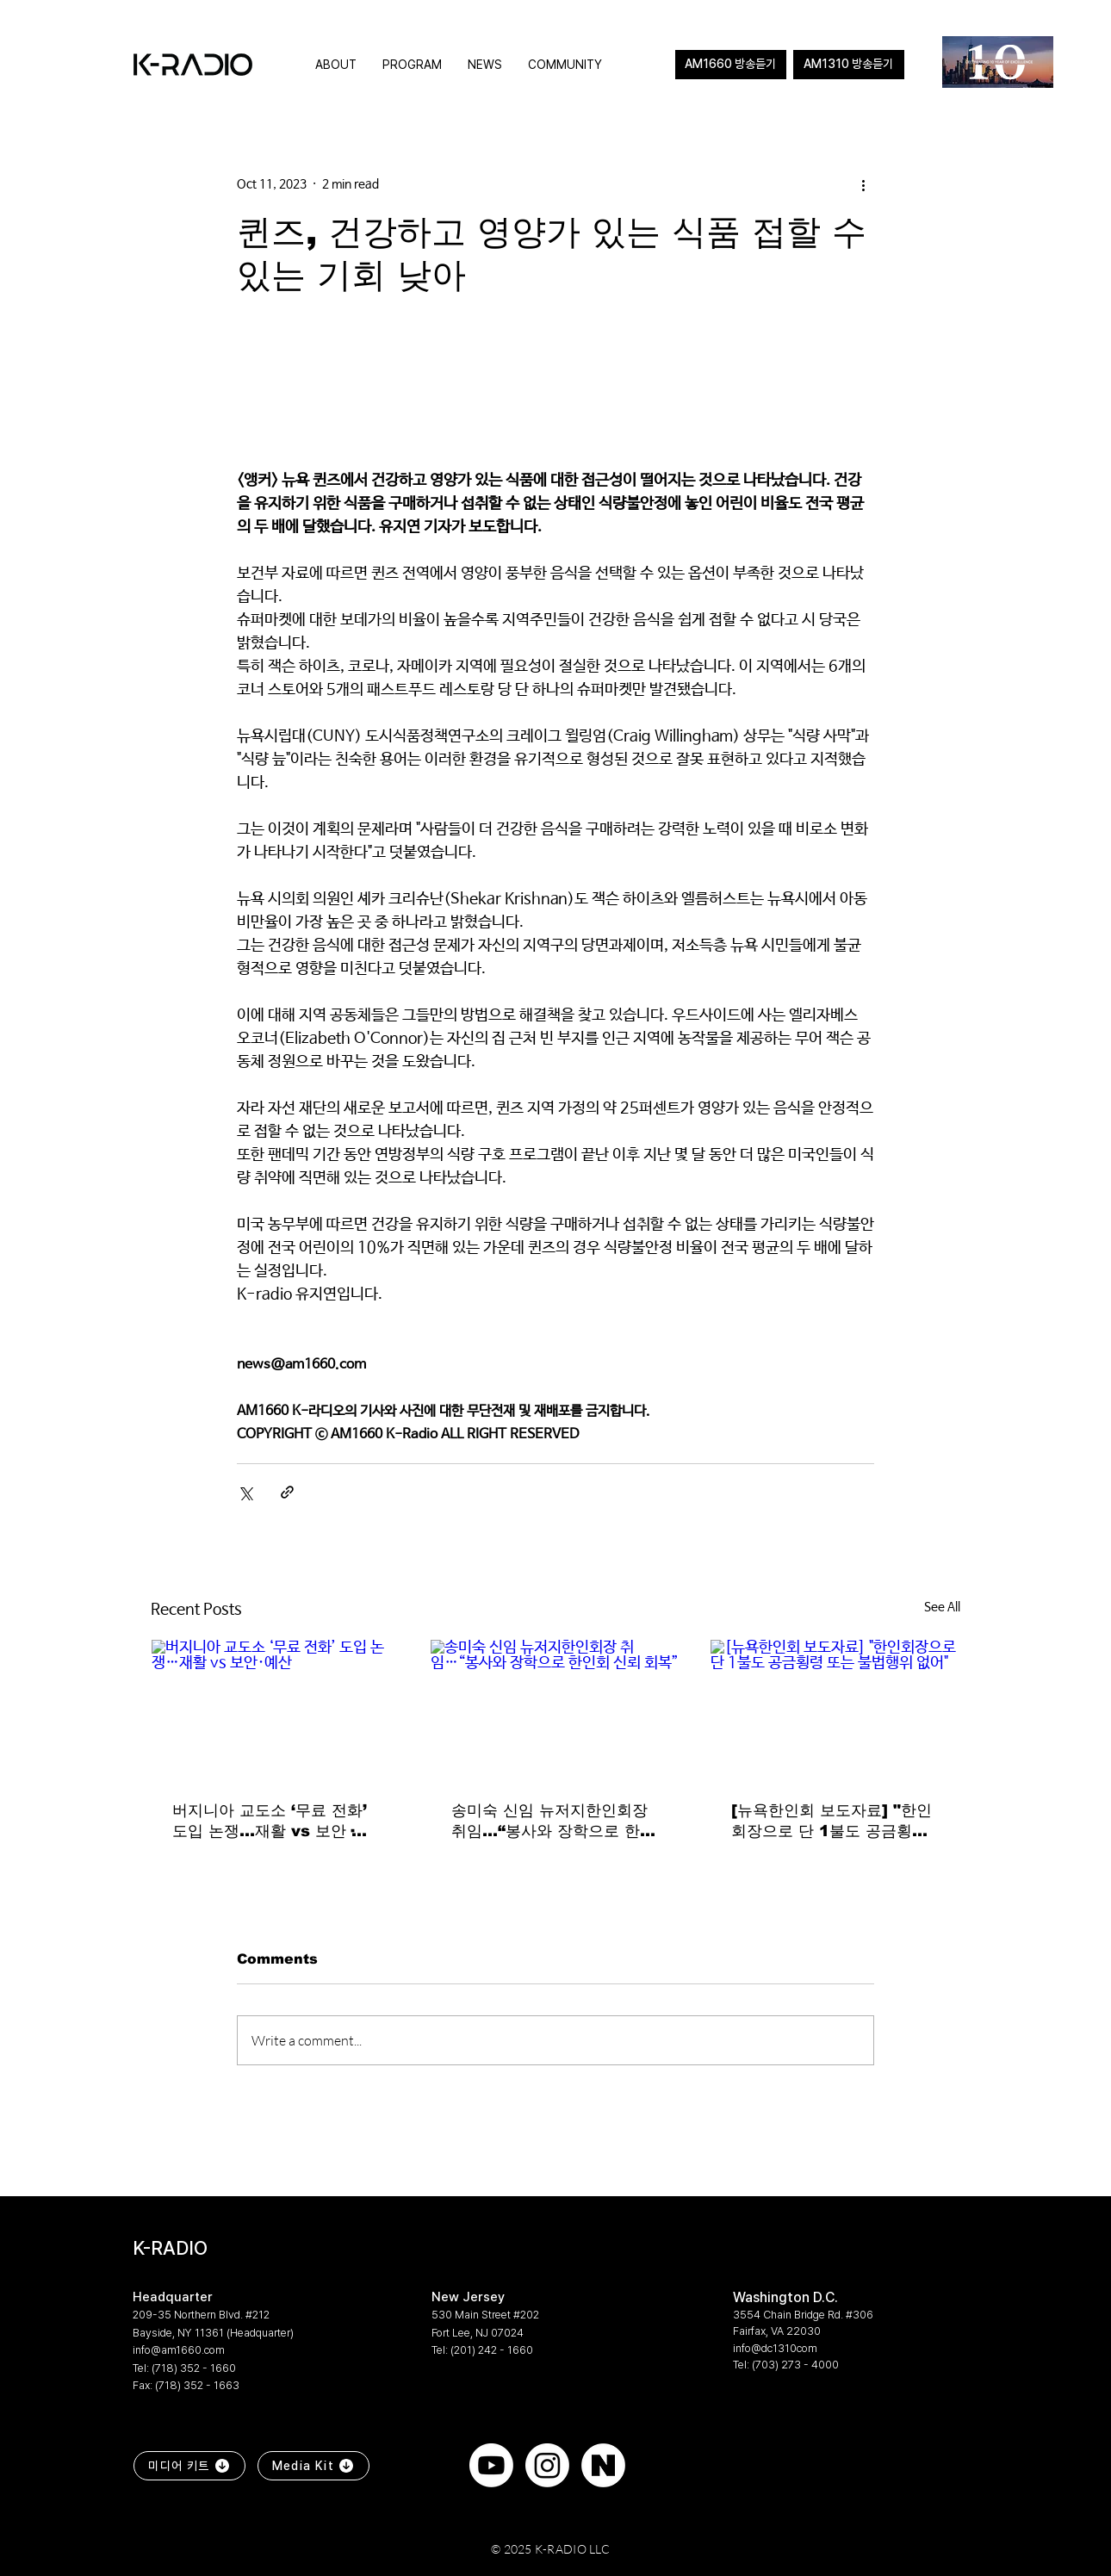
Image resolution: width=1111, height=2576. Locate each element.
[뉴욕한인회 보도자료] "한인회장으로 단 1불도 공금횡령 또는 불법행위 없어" (831, 1821)
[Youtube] (491, 2465)
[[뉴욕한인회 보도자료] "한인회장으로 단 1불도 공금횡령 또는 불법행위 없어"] (835, 1709)
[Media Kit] (313, 2465)
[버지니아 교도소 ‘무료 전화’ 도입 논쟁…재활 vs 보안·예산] (276, 1709)
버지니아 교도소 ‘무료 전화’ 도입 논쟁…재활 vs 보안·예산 (269, 1821)
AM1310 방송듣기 (848, 64)
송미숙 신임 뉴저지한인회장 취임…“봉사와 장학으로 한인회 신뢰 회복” (553, 1821)
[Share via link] (287, 1492)
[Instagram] (547, 2465)
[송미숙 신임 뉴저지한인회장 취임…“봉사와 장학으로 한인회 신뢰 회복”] (555, 1709)
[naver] (603, 2465)
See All (942, 1607)
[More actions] (863, 184)
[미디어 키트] (189, 2465)
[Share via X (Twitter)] (245, 1492)
